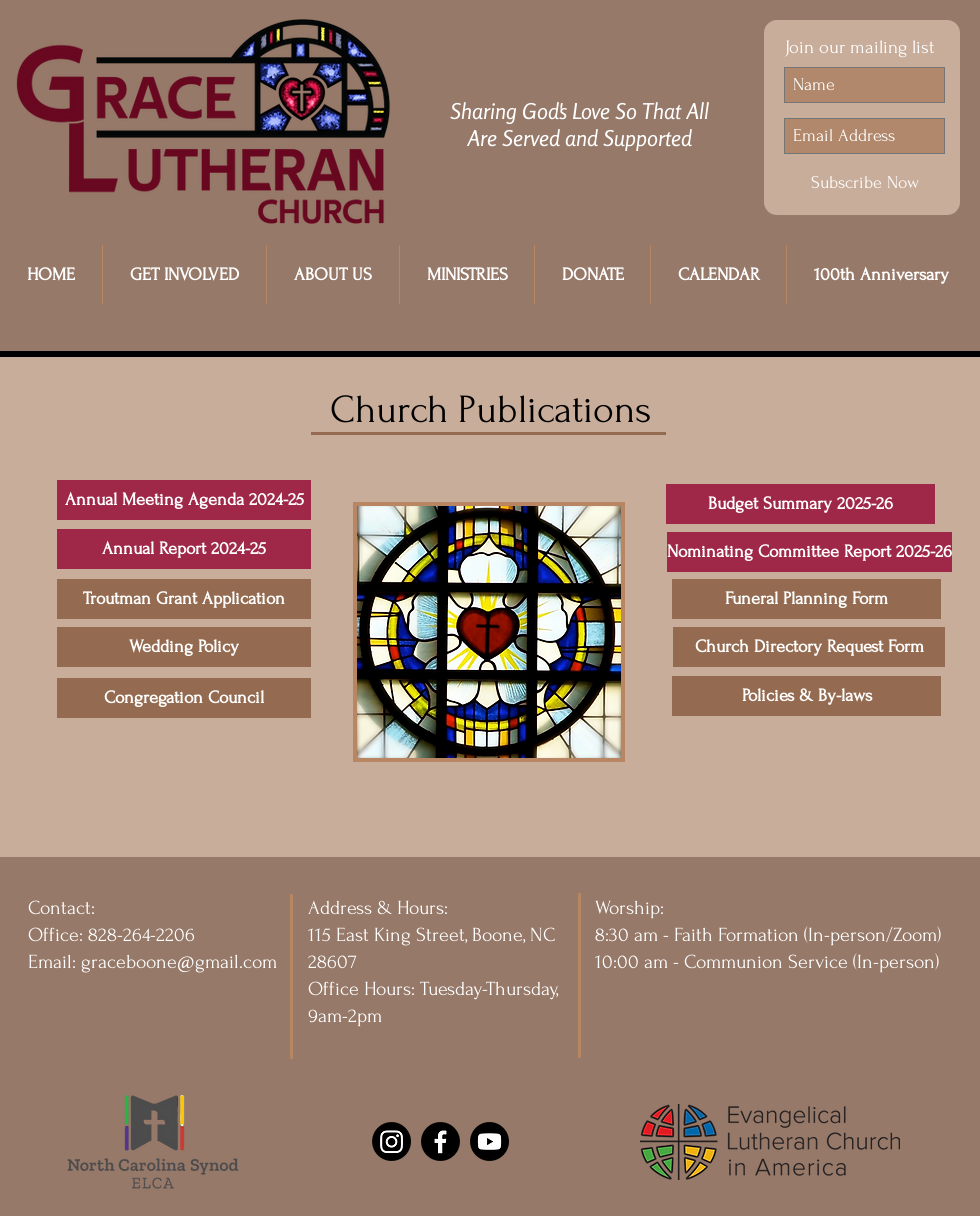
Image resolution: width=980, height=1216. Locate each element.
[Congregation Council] (184, 698)
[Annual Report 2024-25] (184, 549)
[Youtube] (489, 1141)
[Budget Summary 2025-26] (800, 504)
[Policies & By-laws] (806, 696)
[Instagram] (391, 1141)
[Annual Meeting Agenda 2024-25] (184, 500)
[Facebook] (440, 1141)
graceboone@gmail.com (179, 962)
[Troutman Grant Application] (184, 599)
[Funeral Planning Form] (806, 599)
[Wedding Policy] (184, 647)
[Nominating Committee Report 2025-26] (809, 552)
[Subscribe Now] (864, 183)
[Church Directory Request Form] (809, 647)
